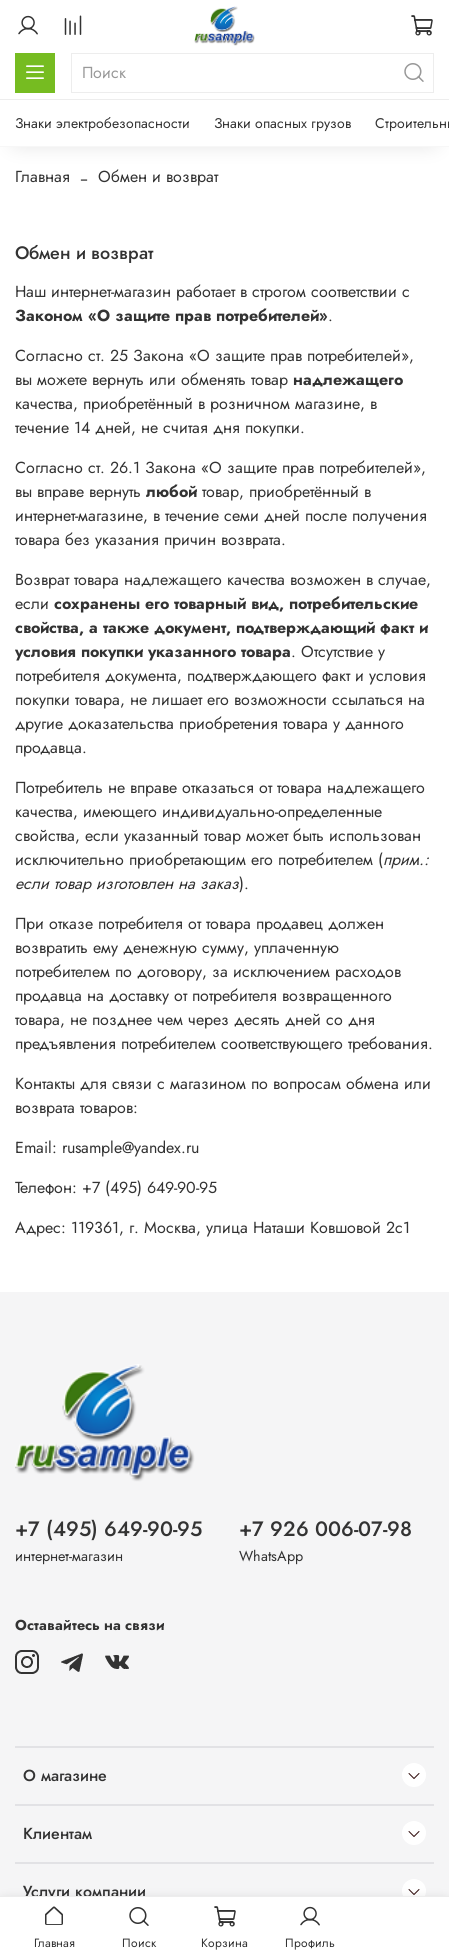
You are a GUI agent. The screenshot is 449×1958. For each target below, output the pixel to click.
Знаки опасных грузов (282, 123)
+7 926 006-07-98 (325, 1529)
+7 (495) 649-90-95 (108, 1529)
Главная (42, 176)
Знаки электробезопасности (102, 123)
